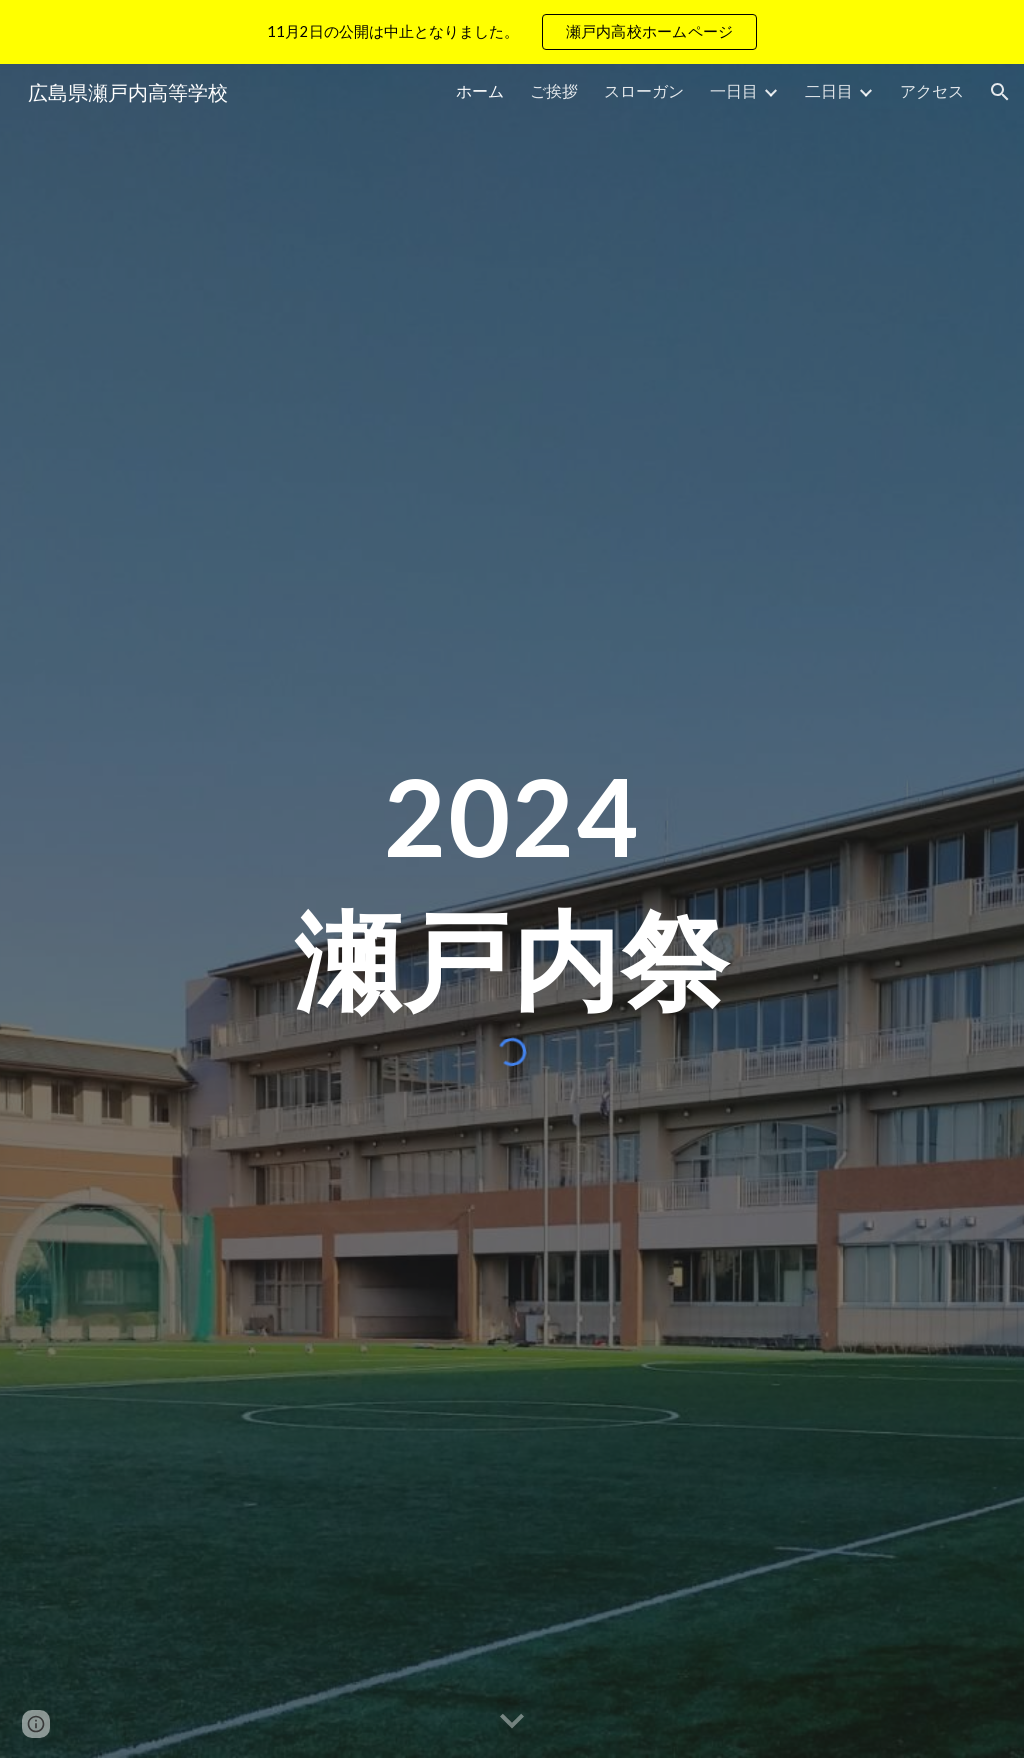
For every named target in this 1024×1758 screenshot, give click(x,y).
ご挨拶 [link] (554, 90)
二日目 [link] (829, 90)
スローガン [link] (644, 90)
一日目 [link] (734, 90)
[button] (1000, 92)
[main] (512, 889)
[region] (512, 32)
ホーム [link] (480, 90)
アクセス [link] (932, 90)
